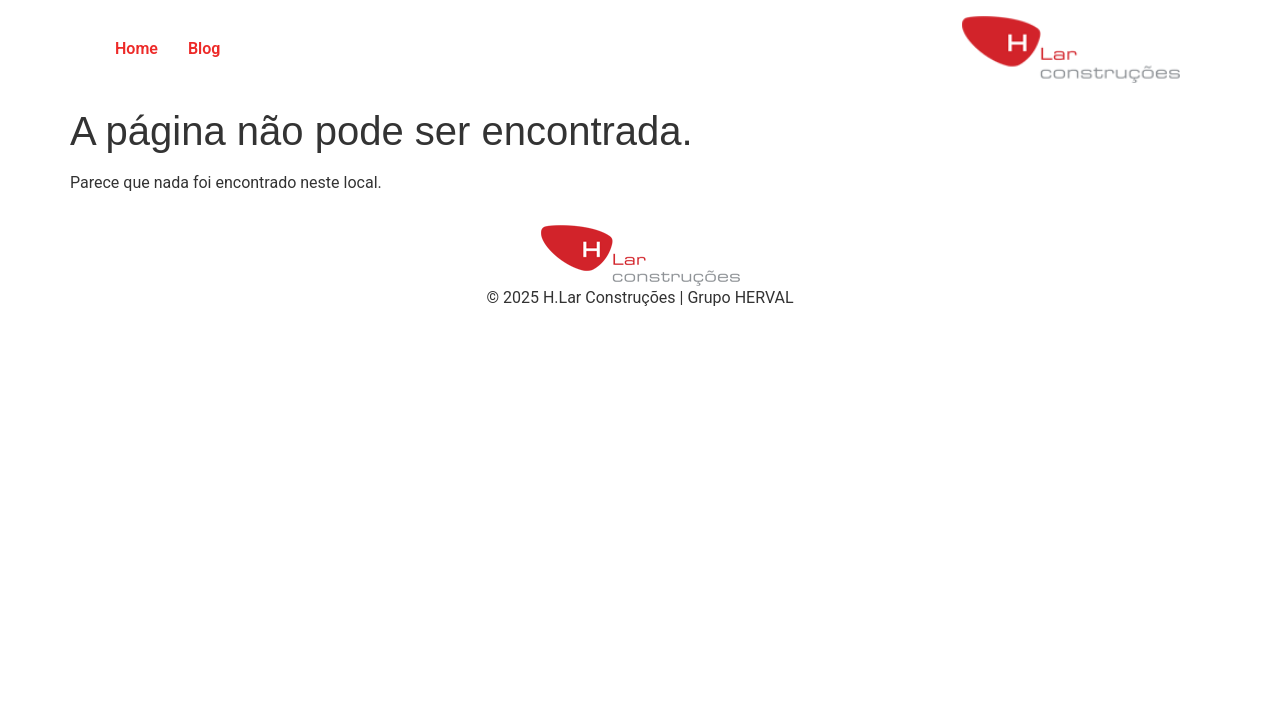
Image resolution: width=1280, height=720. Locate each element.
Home (136, 48)
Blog (204, 48)
